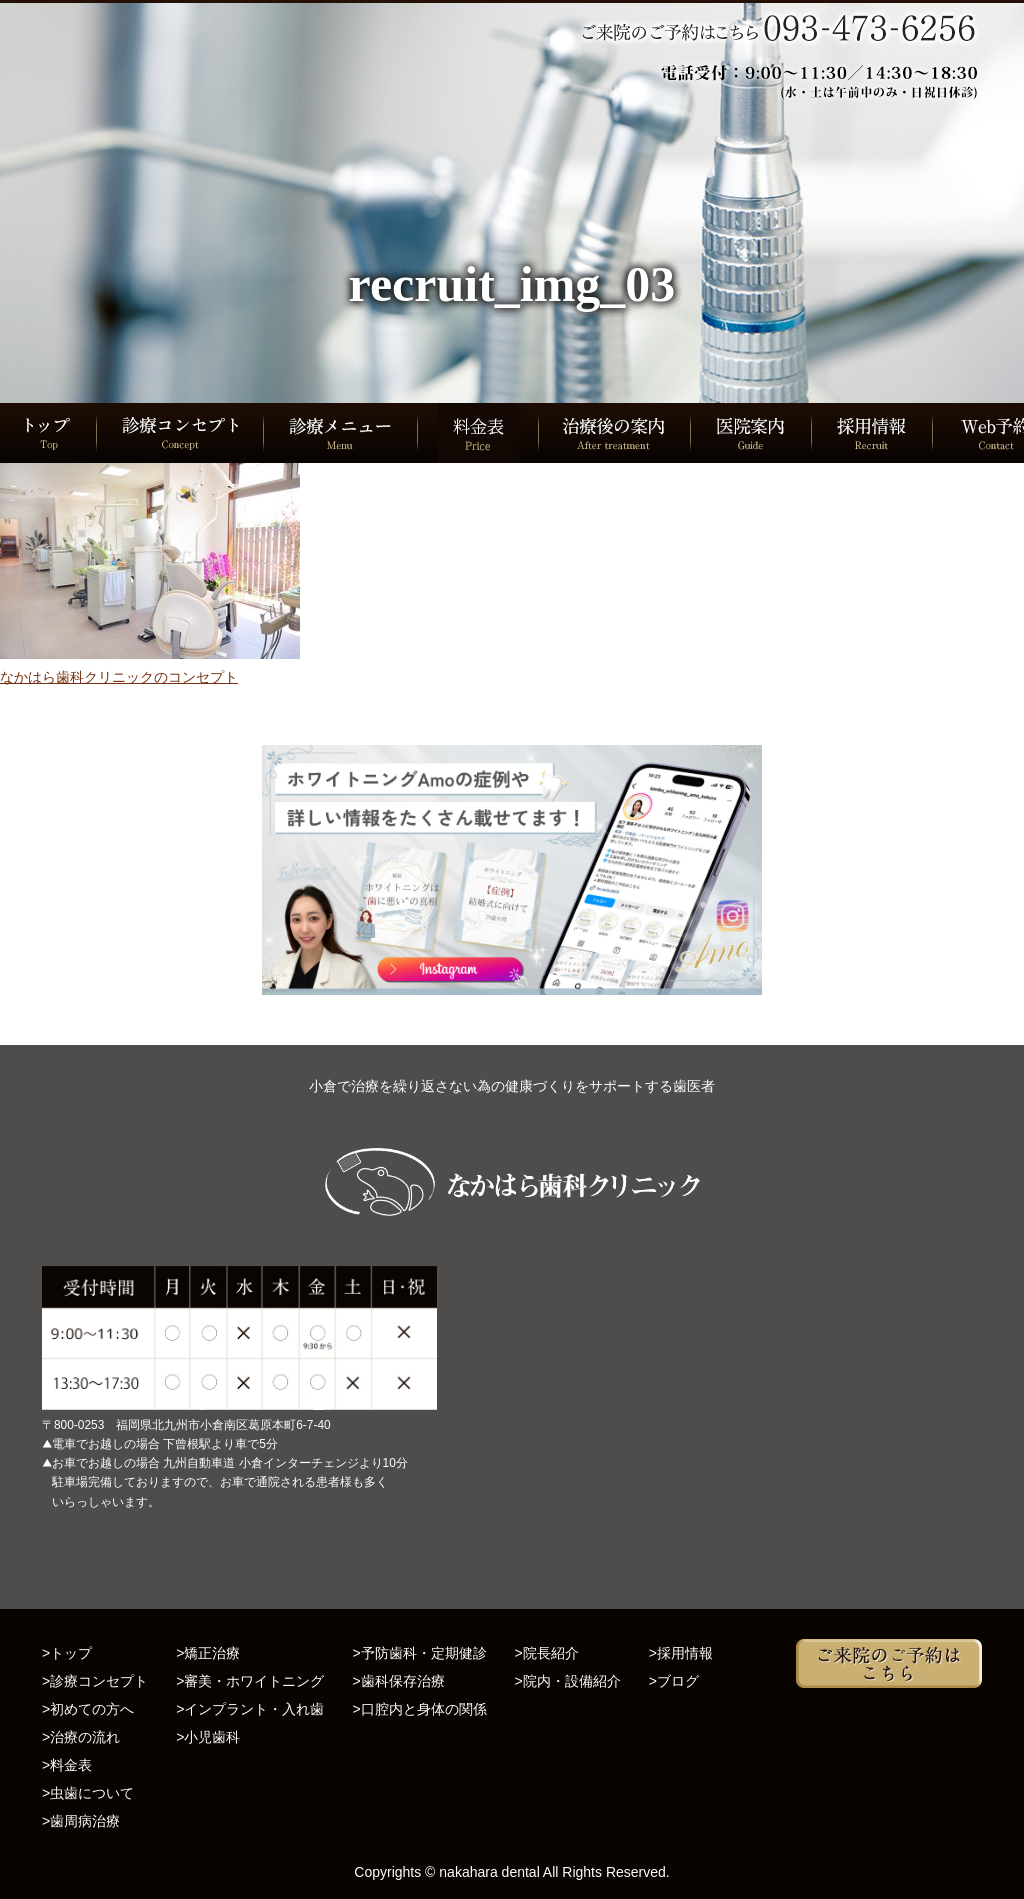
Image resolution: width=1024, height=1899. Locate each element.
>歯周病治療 (81, 1821)
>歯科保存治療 (398, 1681)
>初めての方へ (88, 1709)
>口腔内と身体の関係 (419, 1709)
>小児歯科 (208, 1737)
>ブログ (674, 1681)
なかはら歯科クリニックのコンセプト (119, 677)
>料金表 (67, 1765)
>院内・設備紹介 (568, 1681)
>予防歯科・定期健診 (419, 1653)
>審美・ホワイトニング (250, 1681)
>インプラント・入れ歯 (250, 1709)
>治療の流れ (81, 1737)
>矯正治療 (208, 1653)
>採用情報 (681, 1653)
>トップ (67, 1653)
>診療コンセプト (95, 1681)
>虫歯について (88, 1793)
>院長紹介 (547, 1653)
